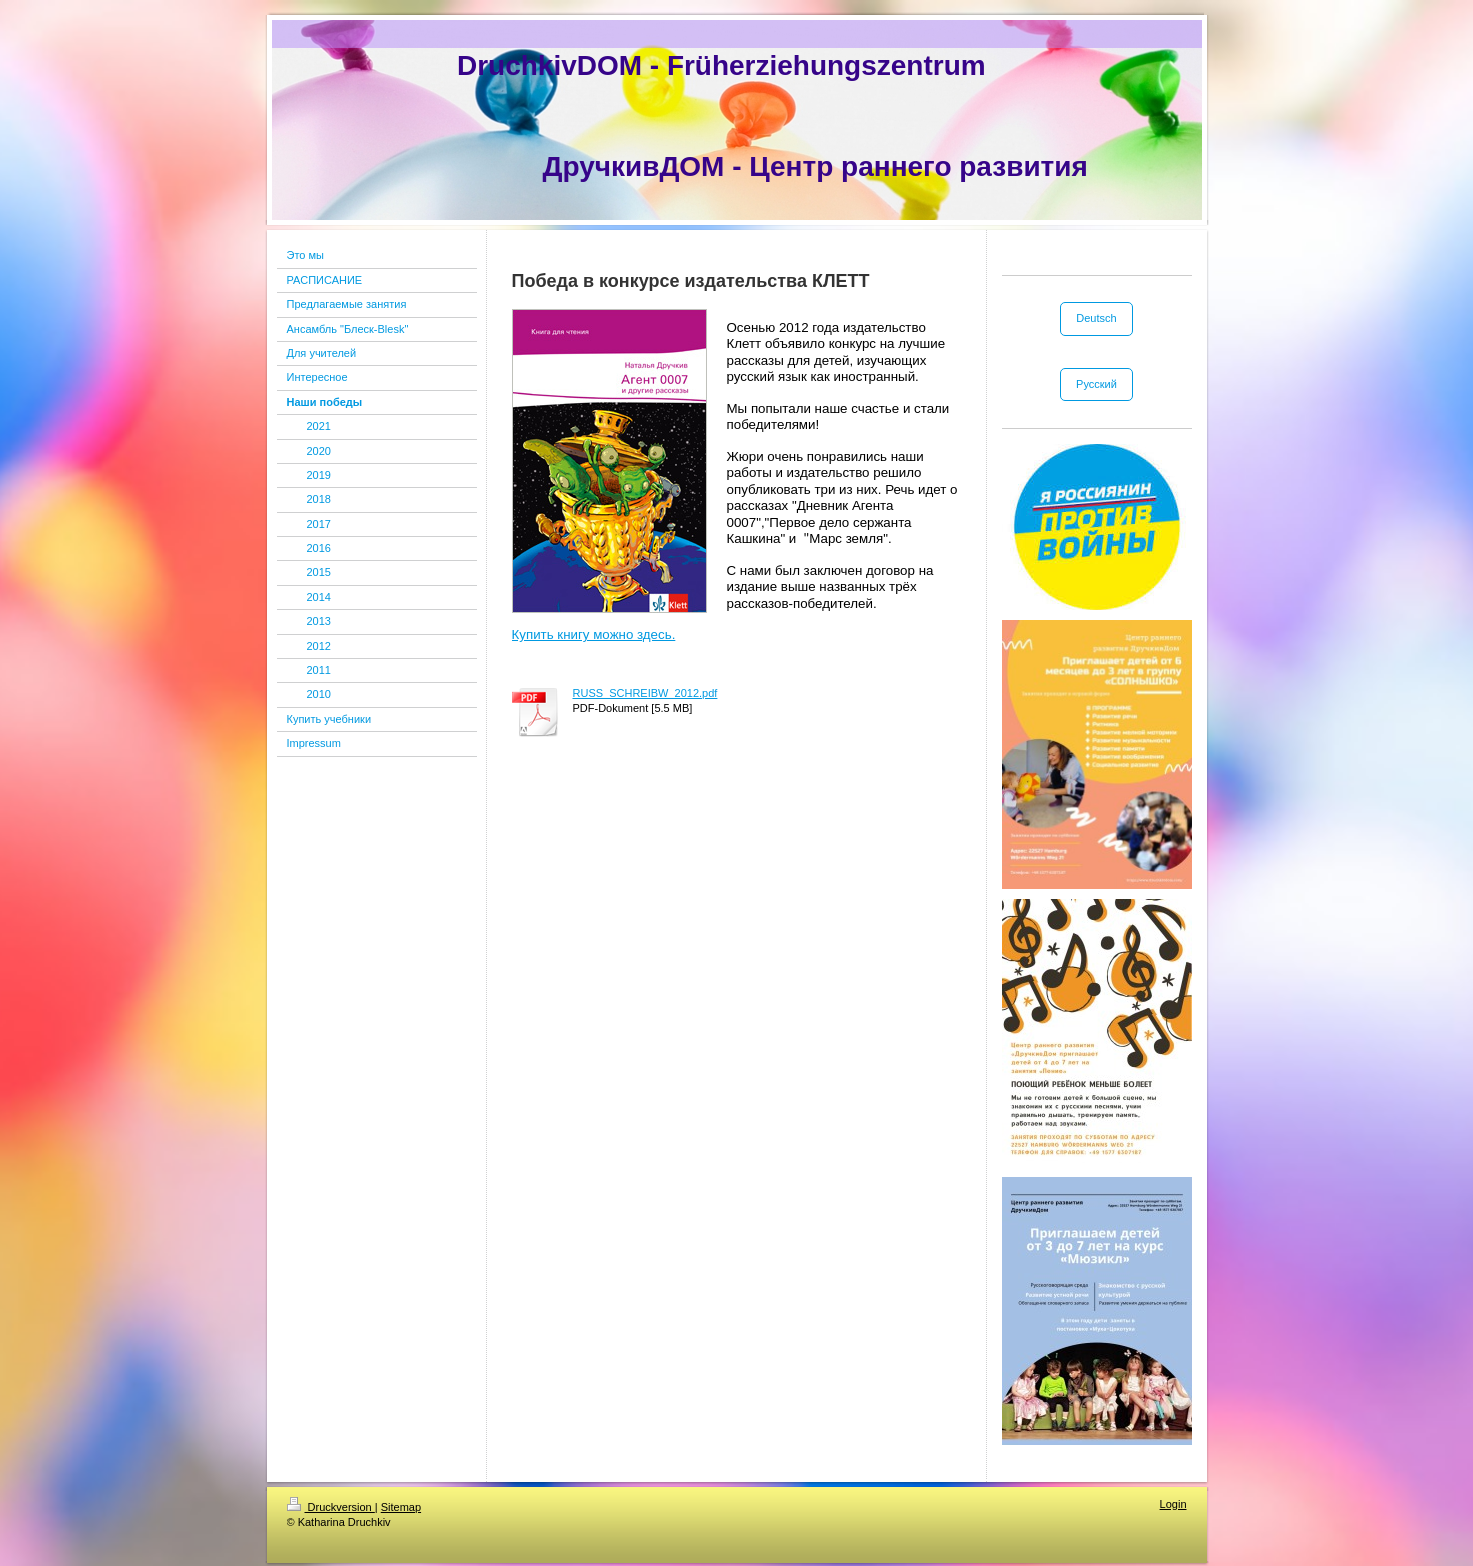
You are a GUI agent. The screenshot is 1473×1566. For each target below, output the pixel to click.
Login (1173, 1504)
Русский (1096, 384)
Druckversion (331, 1507)
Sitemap (401, 1507)
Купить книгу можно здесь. (594, 634)
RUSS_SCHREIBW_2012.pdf (645, 693)
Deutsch (1096, 318)
